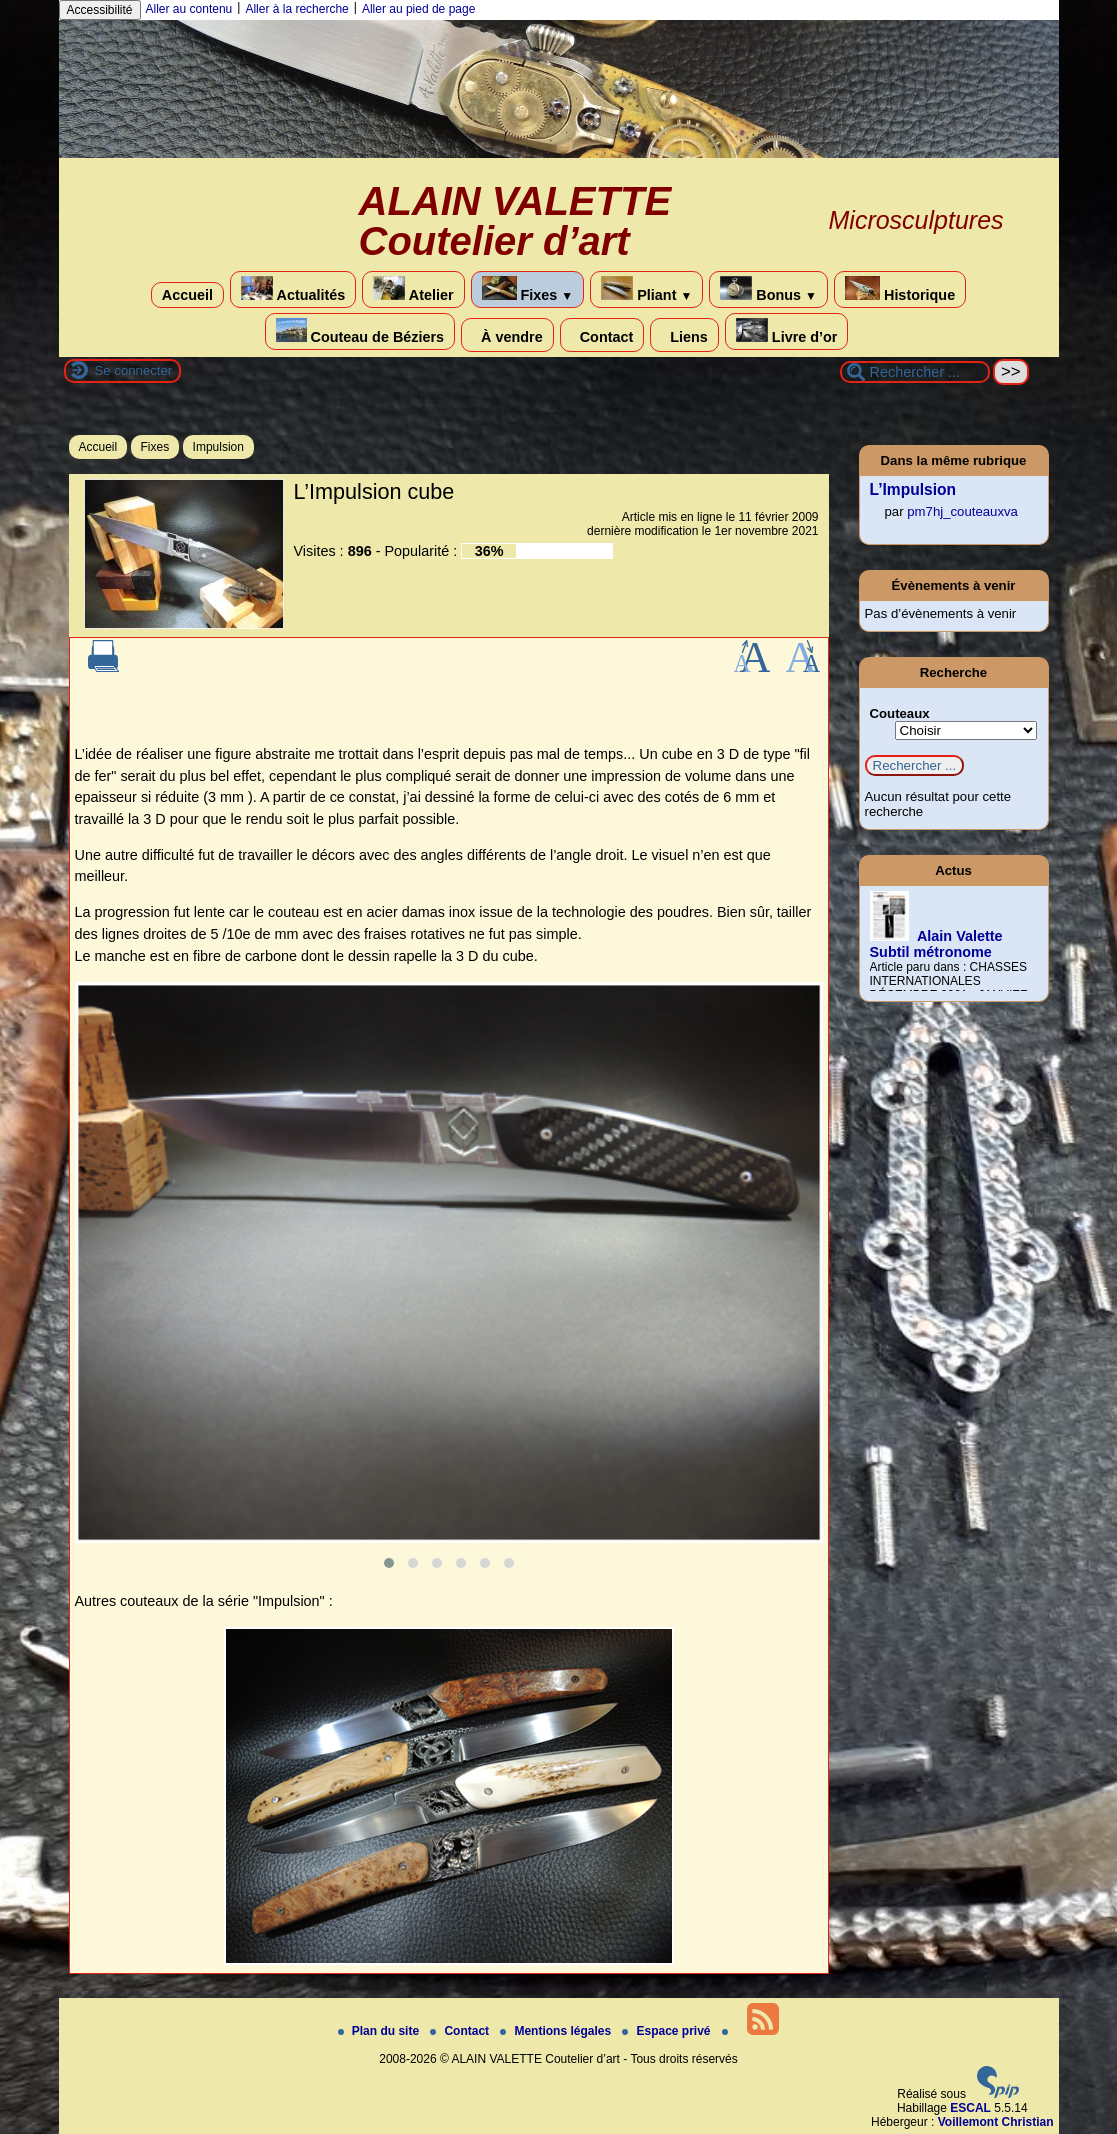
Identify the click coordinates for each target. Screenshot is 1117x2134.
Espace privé (667, 2031)
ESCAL (970, 2108)
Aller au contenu (189, 9)
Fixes (528, 289)
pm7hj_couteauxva (962, 511)
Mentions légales (557, 2031)
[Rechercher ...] (915, 372)
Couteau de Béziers (360, 331)
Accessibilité (100, 10)
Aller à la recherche (296, 9)
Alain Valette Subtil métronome (936, 944)
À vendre (507, 335)
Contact (602, 335)
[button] (389, 1563)
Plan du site (380, 2031)
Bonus (768, 289)
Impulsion (218, 447)
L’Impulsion (913, 489)
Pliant (646, 289)
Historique (900, 289)
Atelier (413, 289)
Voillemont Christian (996, 2122)
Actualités (293, 289)
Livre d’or (787, 331)
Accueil (187, 295)
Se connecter (134, 370)
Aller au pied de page (418, 9)
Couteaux (900, 713)
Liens (684, 335)
